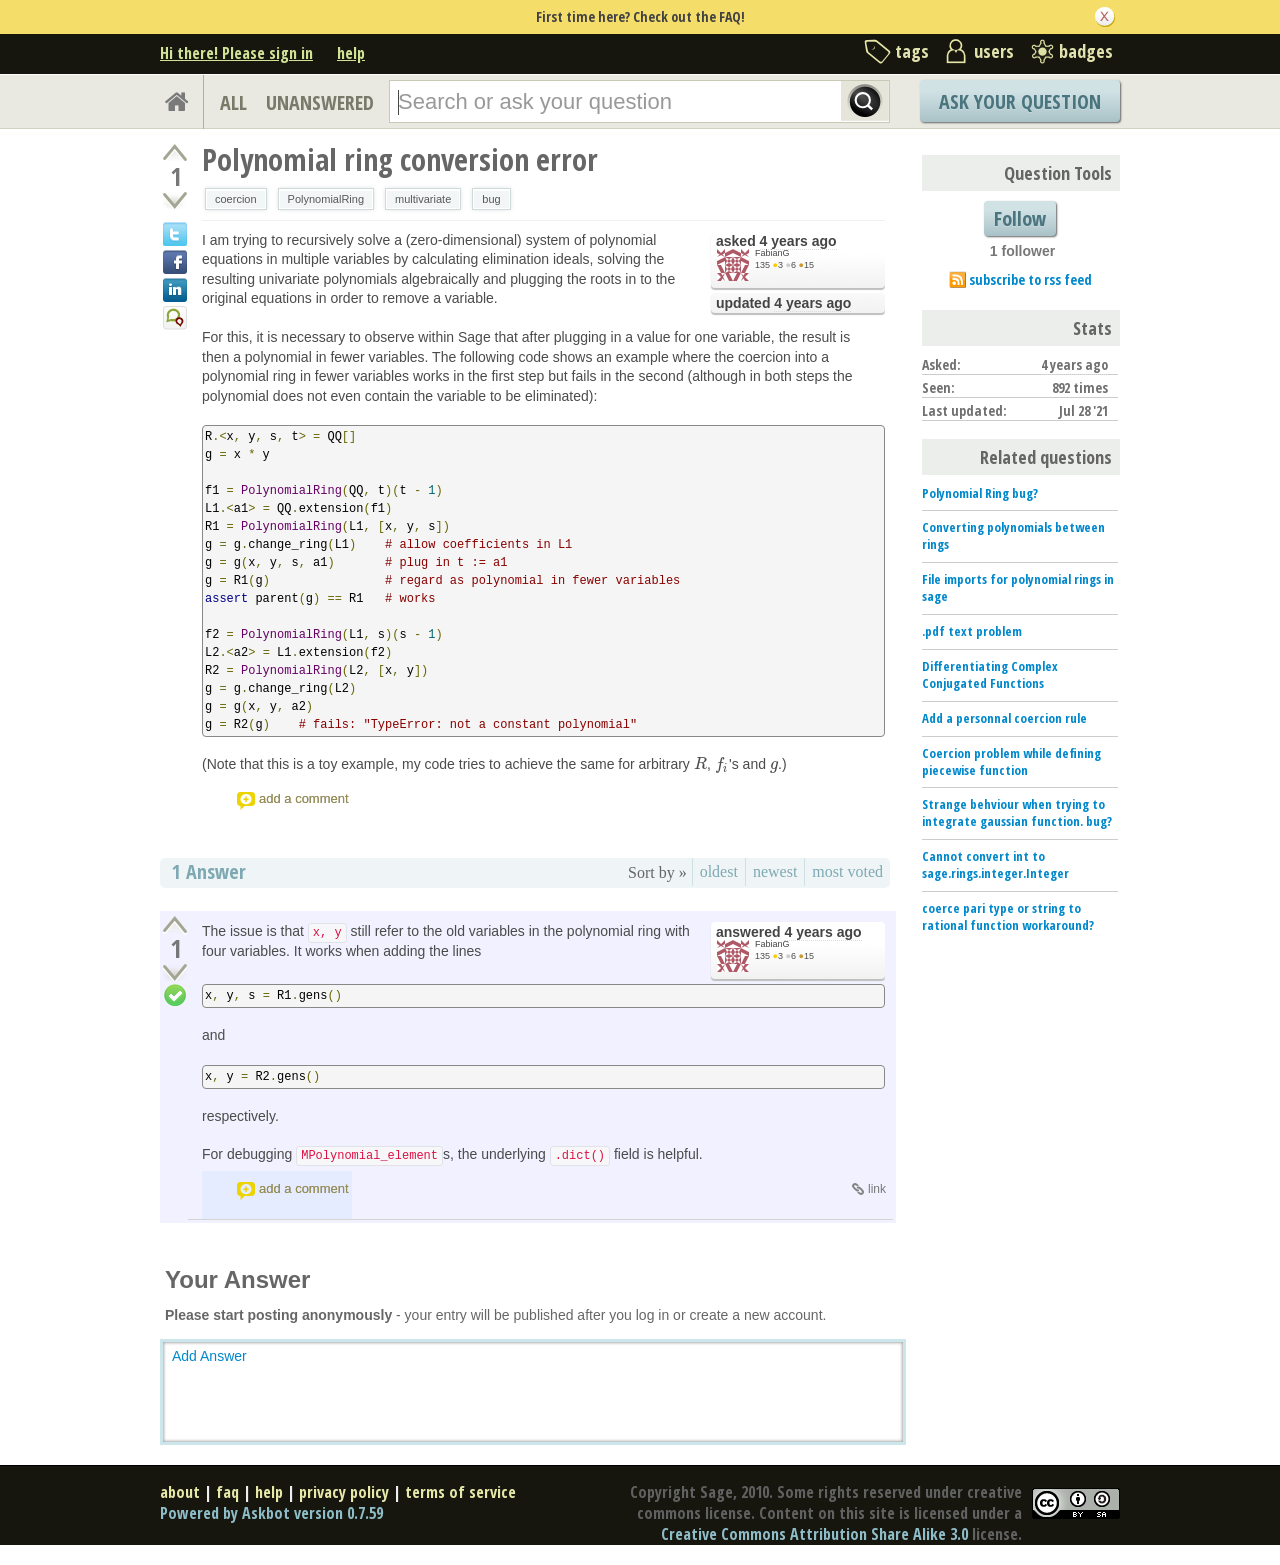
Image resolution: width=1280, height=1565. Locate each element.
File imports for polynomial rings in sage (1018, 587)
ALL (233, 102)
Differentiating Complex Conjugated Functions (990, 674)
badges (1086, 51)
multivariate (423, 199)
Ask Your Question (1020, 101)
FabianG (772, 253)
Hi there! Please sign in (236, 53)
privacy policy (344, 1492)
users (994, 51)
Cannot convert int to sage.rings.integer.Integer (995, 864)
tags (912, 51)
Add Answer (209, 1356)
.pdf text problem (972, 631)
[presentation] (700, 764)
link (877, 1189)
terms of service (460, 1492)
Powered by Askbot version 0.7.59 (271, 1513)
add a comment (304, 798)
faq (227, 1492)
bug (491, 199)
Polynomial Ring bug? (980, 493)
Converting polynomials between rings (1013, 535)
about (180, 1492)
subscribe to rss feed (1030, 279)
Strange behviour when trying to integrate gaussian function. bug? (1017, 812)
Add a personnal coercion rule (1004, 718)
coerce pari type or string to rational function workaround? (1008, 916)
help (351, 53)
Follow (1020, 218)
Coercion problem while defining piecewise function (1011, 761)
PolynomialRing (326, 199)
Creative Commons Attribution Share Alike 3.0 (814, 1534)
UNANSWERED (320, 102)
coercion (236, 199)
